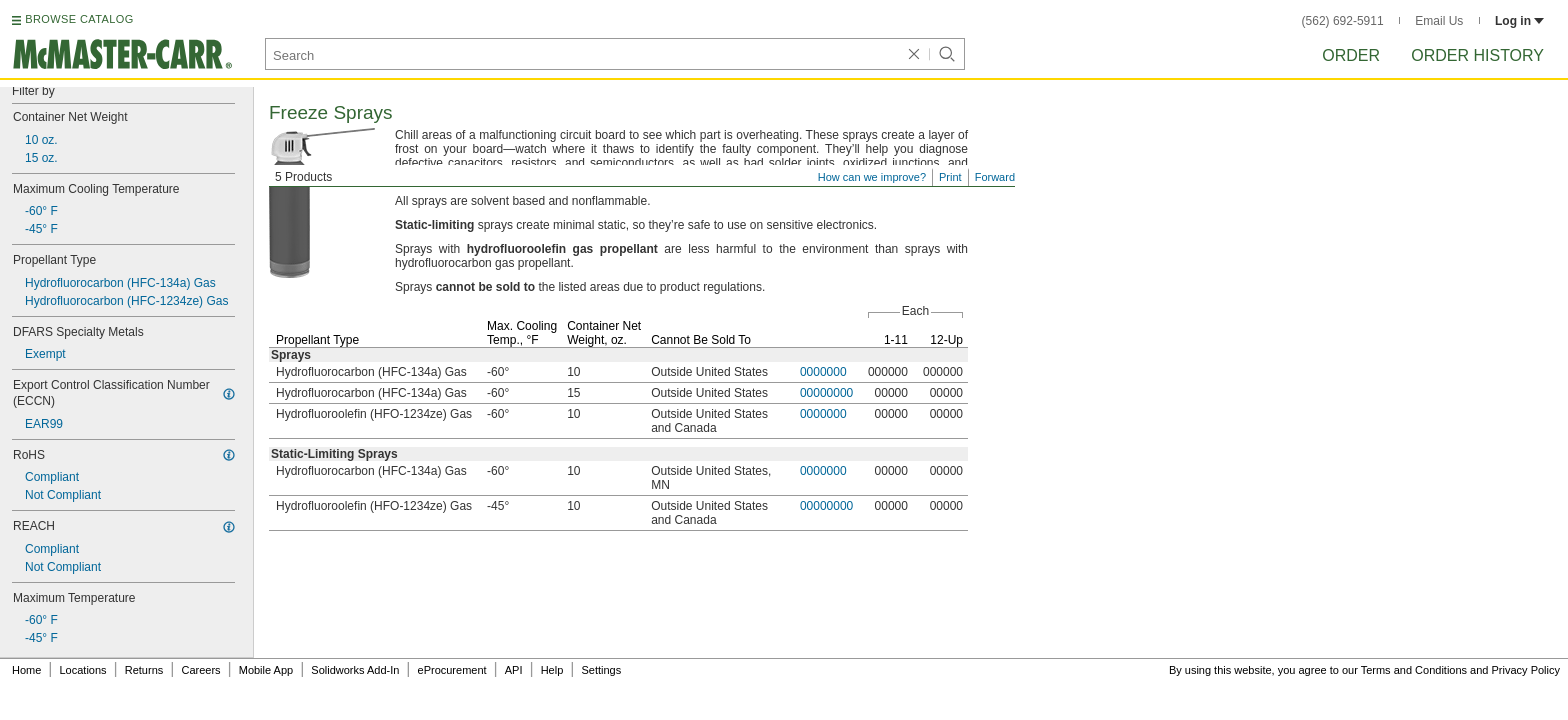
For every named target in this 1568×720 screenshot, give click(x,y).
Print (950, 177)
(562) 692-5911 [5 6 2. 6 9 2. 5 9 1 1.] (1343, 21)
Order (1351, 55)
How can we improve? (872, 177)
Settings (601, 670)
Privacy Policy (1526, 670)
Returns (144, 670)
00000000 (826, 393)
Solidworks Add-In (355, 670)
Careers (200, 670)
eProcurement (452, 670)
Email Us (1439, 21)
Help (552, 670)
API (514, 670)
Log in (1519, 21)
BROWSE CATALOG (79, 19)
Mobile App (266, 670)
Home (26, 670)
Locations (83, 670)
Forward (995, 177)
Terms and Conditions (1414, 670)
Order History (1477, 55)
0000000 (823, 372)
